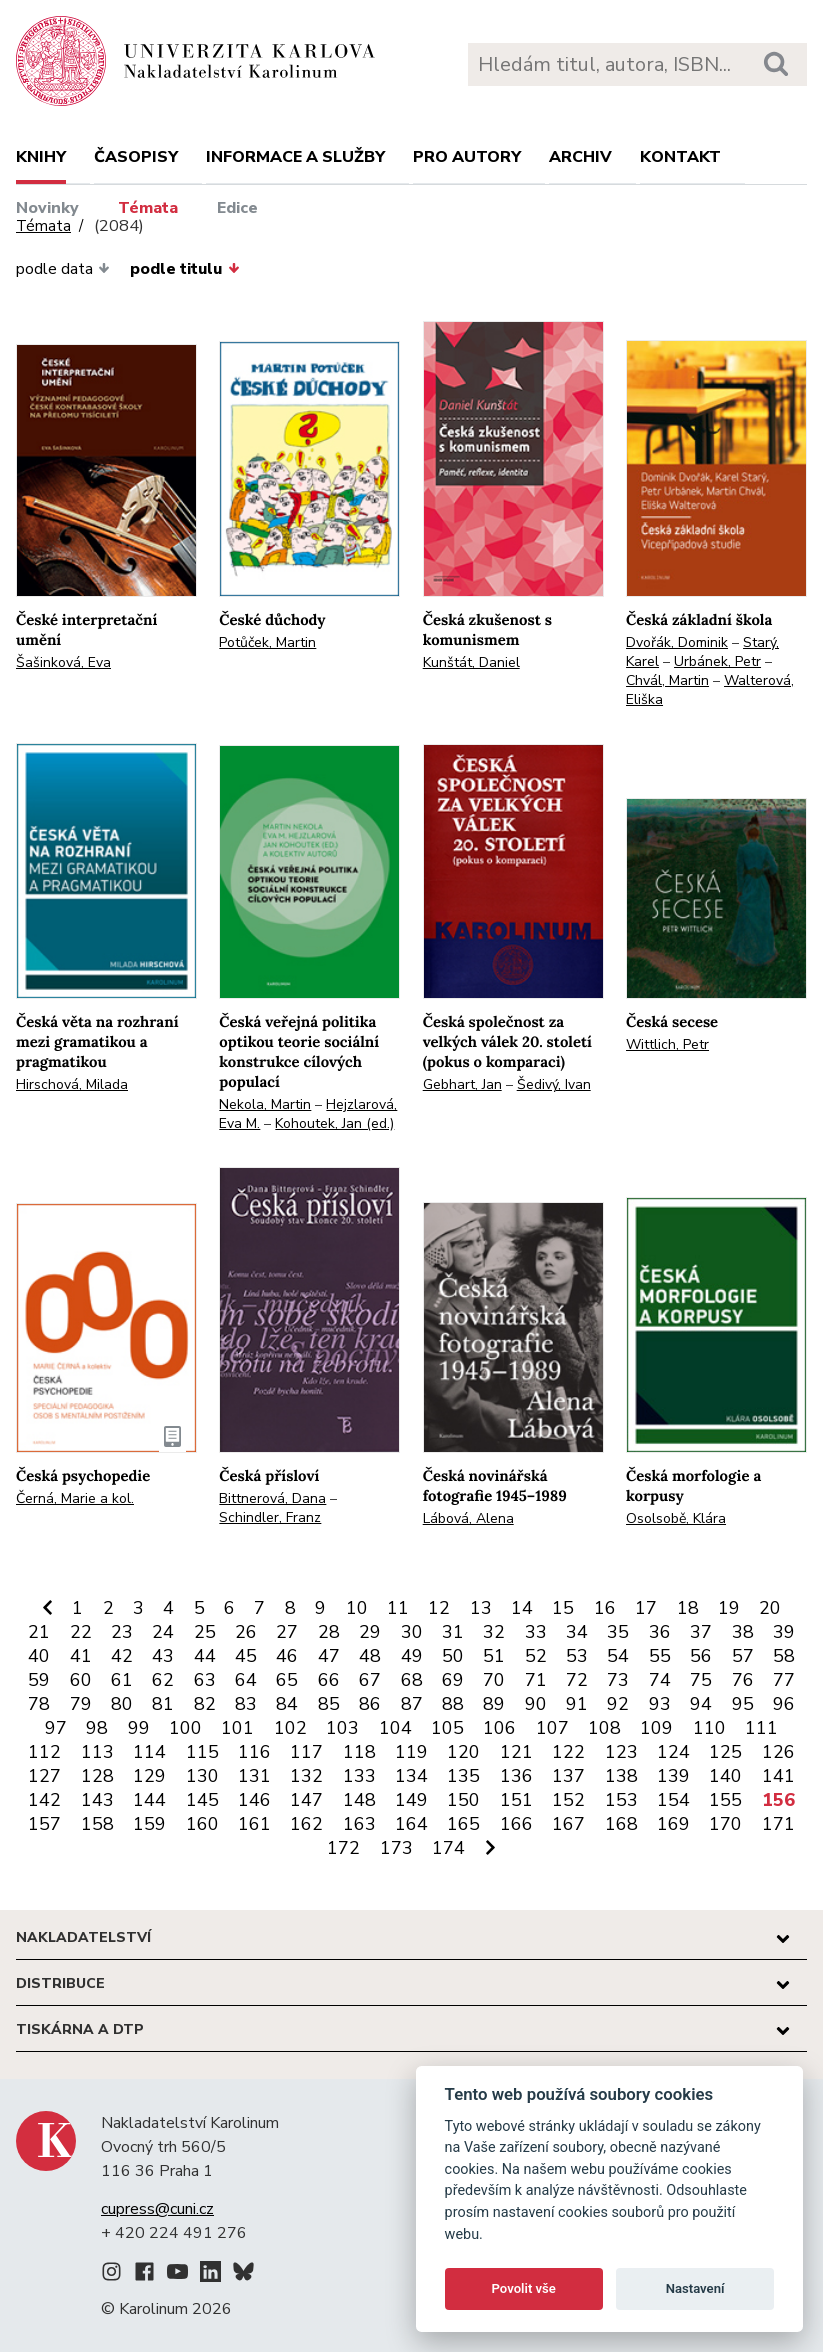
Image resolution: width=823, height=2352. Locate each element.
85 (329, 1704)
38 (743, 1632)
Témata (148, 208)
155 (725, 1800)
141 (778, 1776)
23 (122, 1632)
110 (709, 1728)
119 (411, 1752)
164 (411, 1824)
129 (149, 1776)
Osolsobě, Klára (676, 1518)
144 (149, 1800)
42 (122, 1656)
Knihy (41, 157)
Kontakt (680, 157)
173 (396, 1848)
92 (618, 1704)
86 (370, 1704)
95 (743, 1704)
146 (254, 1800)
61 (122, 1680)
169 (673, 1824)
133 (359, 1776)
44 (205, 1656)
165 (463, 1824)
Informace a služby (295, 157)
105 (447, 1728)
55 (660, 1656)
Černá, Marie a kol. (75, 1498)
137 (568, 1776)
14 (522, 1608)
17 (646, 1608)
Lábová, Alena (468, 1518)
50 (453, 1656)
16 (605, 1608)
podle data (63, 269)
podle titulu (184, 269)
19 (729, 1608)
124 (673, 1752)
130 (202, 1776)
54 (618, 1656)
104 (395, 1728)
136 (516, 1776)
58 (784, 1656)
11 (398, 1608)
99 (139, 1728)
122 (568, 1752)
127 (44, 1776)
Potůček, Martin (267, 642)
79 (81, 1704)
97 (56, 1728)
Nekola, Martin (265, 1104)
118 (359, 1752)
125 (725, 1752)
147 (306, 1800)
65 (287, 1680)
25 (205, 1632)
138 (621, 1776)
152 (568, 1800)
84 (287, 1704)
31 (453, 1632)
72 (577, 1680)
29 (370, 1632)
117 (306, 1752)
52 (536, 1656)
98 (97, 1728)
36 (660, 1632)
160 (202, 1824)
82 (205, 1704)
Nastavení (695, 2288)
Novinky (47, 208)
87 (412, 1704)
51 (494, 1656)
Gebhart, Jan (462, 1084)
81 (163, 1704)
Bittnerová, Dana (272, 1498)
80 (122, 1704)
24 (163, 1632)
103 (342, 1728)
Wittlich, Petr (667, 1044)
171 (778, 1824)
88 (453, 1704)
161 (254, 1824)
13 (481, 1608)
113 (97, 1752)
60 (81, 1680)
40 (39, 1656)
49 (412, 1656)
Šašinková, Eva (63, 662)
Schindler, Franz (270, 1517)
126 (778, 1752)
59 (39, 1680)
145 (202, 1800)
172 (343, 1848)
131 (254, 1776)
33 (536, 1632)
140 (725, 1776)
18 (688, 1608)
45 (246, 1656)
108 (604, 1728)
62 (163, 1680)
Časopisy (136, 157)
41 (81, 1656)
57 (743, 1656)
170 (725, 1824)
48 (370, 1656)
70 (494, 1680)
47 (329, 1656)
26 (246, 1632)
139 (673, 1776)
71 (536, 1680)
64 (246, 1680)
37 (701, 1632)
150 (463, 1800)
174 (448, 1848)
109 (656, 1728)
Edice (237, 208)
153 (621, 1800)
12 (439, 1608)
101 (237, 1728)
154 (673, 1800)
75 (701, 1680)
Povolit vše (524, 2288)
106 (499, 1728)
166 (516, 1824)
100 (185, 1728)
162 (306, 1824)
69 (453, 1680)
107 (552, 1728)
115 (202, 1752)
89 (494, 1704)
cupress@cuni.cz (157, 2209)
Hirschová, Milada (72, 1084)
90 (536, 1704)
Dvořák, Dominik (677, 642)
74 (660, 1680)
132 (306, 1776)
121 (516, 1752)
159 (149, 1824)
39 (784, 1632)
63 (205, 1680)
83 (246, 1704)
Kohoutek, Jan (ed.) (334, 1123)
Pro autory (467, 157)
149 (411, 1800)
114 (149, 1752)
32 (494, 1632)
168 (621, 1824)
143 (97, 1800)
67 (370, 1680)
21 (39, 1632)
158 (97, 1824)
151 (516, 1800)
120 (463, 1752)
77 (784, 1680)
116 (254, 1752)
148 (359, 1800)
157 (44, 1824)
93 (660, 1704)
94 (701, 1704)
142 (44, 1800)
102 (290, 1728)
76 (743, 1680)
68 (412, 1680)
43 (163, 1656)
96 (784, 1704)
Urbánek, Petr (717, 661)
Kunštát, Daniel (471, 662)
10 (357, 1608)
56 (701, 1656)
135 (463, 1776)
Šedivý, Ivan (554, 1084)
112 (44, 1752)
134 (411, 1776)
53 (577, 1656)
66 (329, 1680)
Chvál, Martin (667, 680)
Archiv (580, 157)
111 (761, 1728)
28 (329, 1632)
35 (618, 1632)
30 (412, 1632)
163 (359, 1824)
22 (81, 1632)
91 (577, 1704)
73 (618, 1680)
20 (770, 1608)
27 (287, 1632)
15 (563, 1608)
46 (287, 1656)
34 (577, 1632)
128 (97, 1776)
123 (621, 1752)
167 (568, 1824)
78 (39, 1704)
